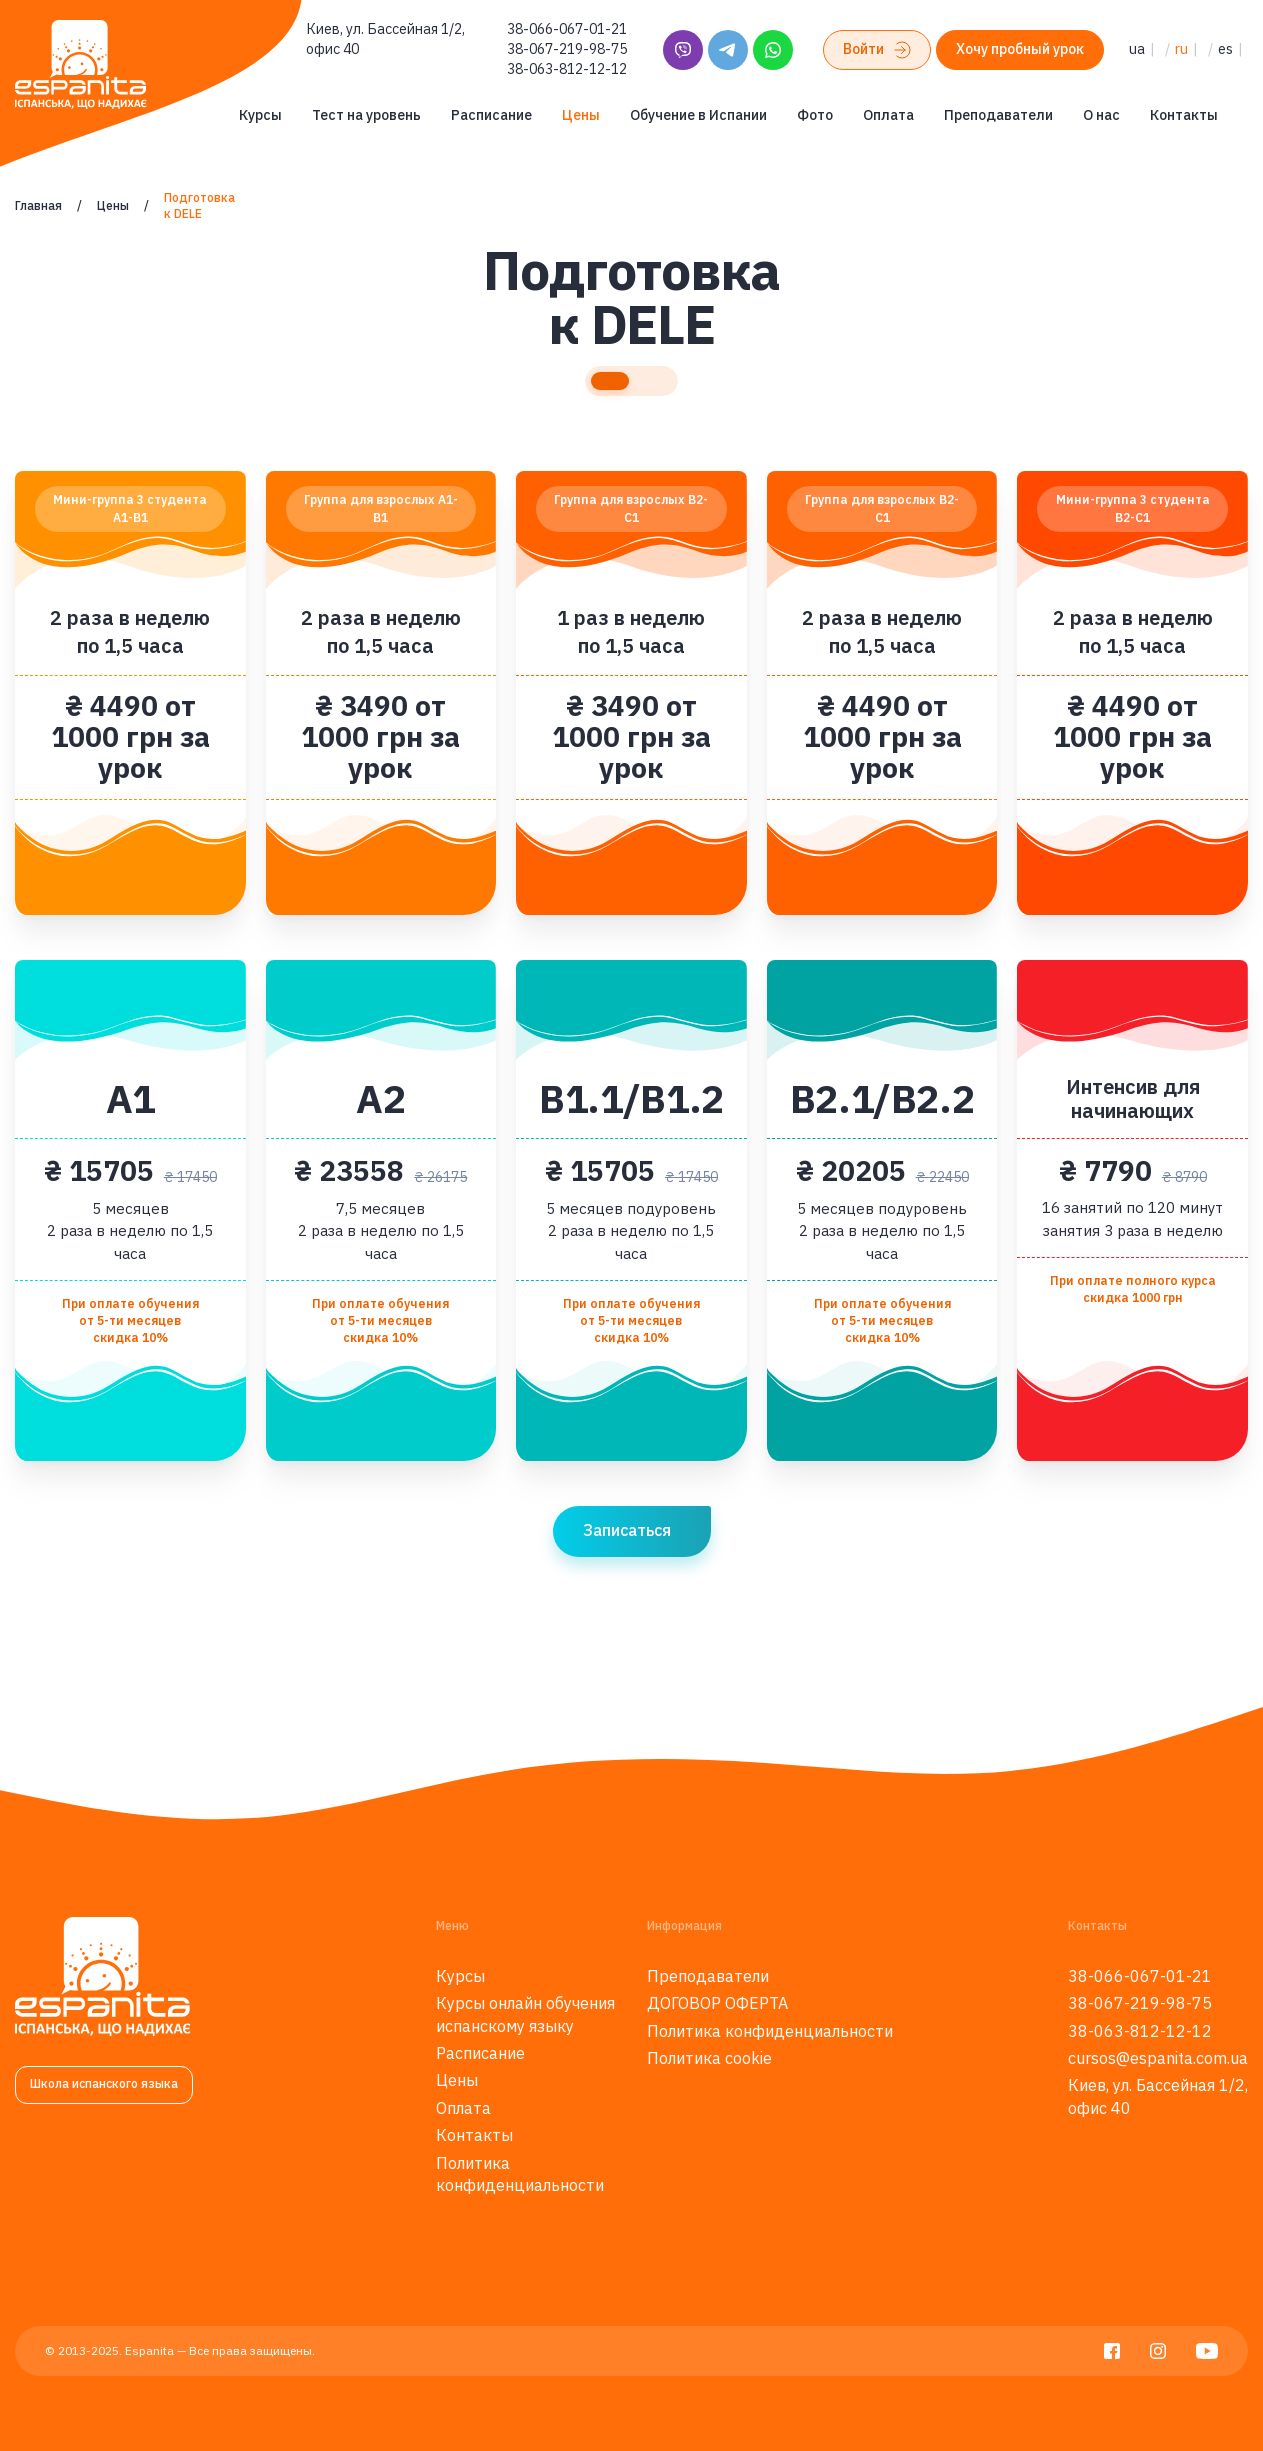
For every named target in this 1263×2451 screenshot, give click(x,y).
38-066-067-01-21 (567, 29)
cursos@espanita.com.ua (1158, 2058)
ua (1137, 49)
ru (1181, 49)
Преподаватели (998, 115)
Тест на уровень (366, 115)
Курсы (260, 115)
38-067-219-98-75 (567, 49)
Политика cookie (709, 2058)
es (1225, 49)
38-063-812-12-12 (567, 69)
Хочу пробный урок (1020, 49)
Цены (581, 115)
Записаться (627, 1530)
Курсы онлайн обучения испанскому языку (525, 2014)
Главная (38, 205)
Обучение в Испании (698, 115)
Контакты (1184, 115)
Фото (815, 115)
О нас (1101, 115)
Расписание (491, 115)
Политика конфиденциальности (520, 2174)
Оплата (888, 115)
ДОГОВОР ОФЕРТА (717, 2003)
